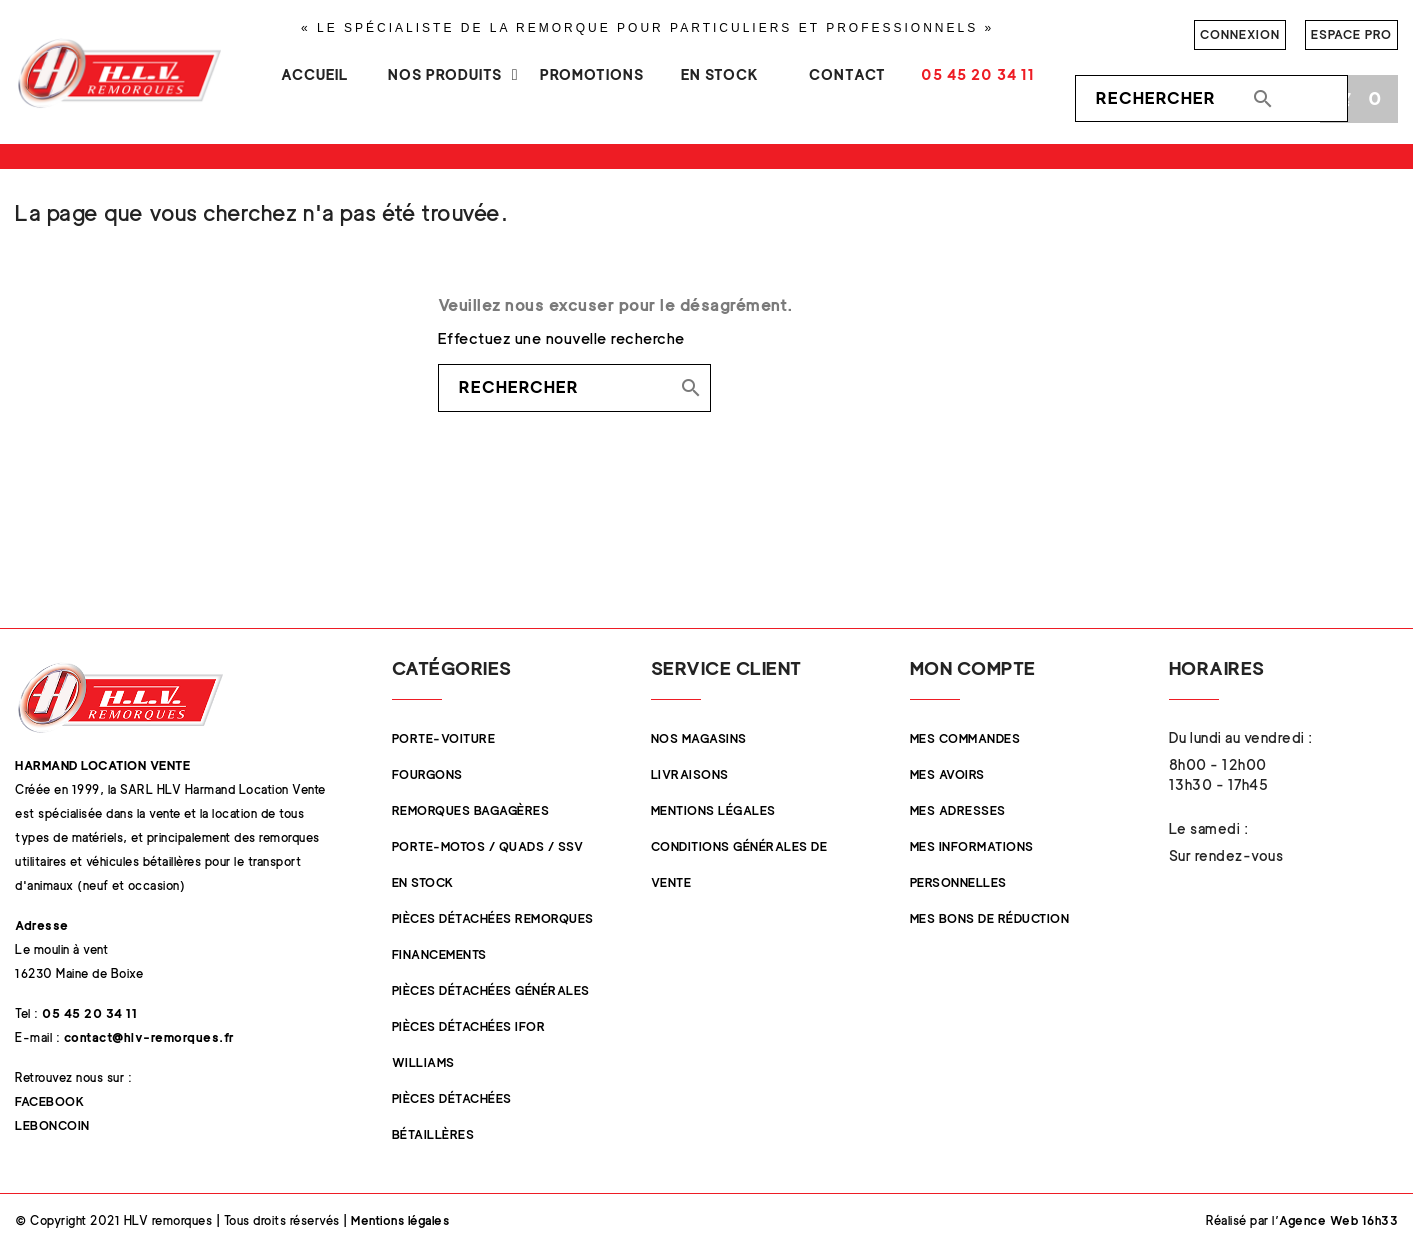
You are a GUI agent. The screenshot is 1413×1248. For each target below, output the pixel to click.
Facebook (49, 1101)
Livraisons (690, 774)
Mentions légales (713, 810)
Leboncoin (52, 1125)
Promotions (592, 74)
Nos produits (445, 74)
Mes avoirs (947, 774)
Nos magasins (699, 738)
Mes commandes (965, 738)
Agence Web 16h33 (1338, 1220)
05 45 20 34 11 (978, 74)
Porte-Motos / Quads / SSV (488, 846)
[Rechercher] (1211, 99)
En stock (720, 74)
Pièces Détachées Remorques (493, 918)
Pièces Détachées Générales (491, 990)
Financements (439, 954)
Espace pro (1351, 34)
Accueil (314, 74)
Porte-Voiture (444, 738)
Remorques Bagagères (471, 810)
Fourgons (427, 774)
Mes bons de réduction (990, 918)
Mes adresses (958, 810)
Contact (847, 74)
